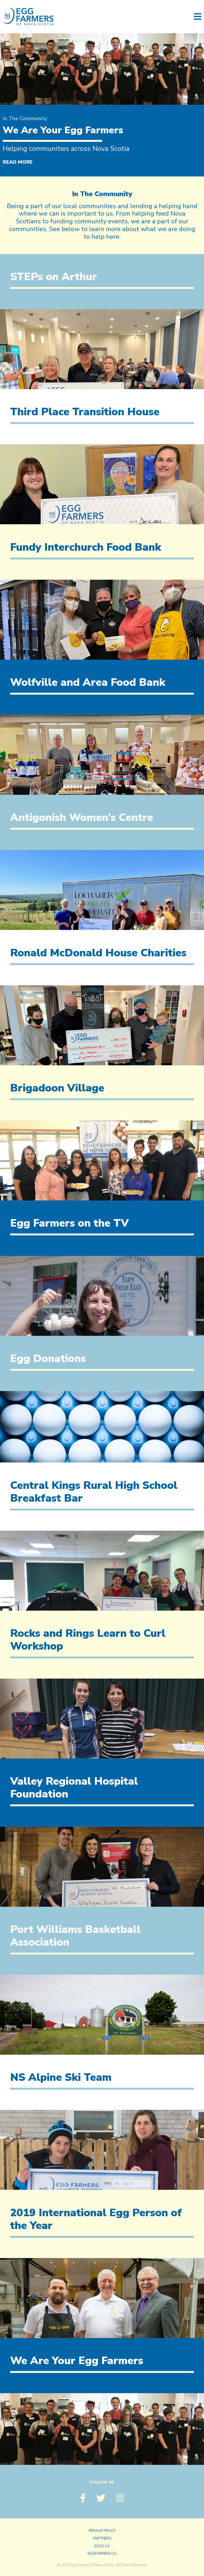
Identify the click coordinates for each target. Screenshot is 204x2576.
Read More (18, 162)
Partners (102, 2538)
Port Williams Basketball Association (75, 1935)
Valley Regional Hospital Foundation (74, 1787)
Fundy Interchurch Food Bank (85, 547)
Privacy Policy (102, 2530)
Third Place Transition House (84, 412)
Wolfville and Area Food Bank (87, 682)
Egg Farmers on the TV (69, 1223)
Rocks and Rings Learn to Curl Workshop (87, 1639)
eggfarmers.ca (102, 2553)
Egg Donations (48, 1358)
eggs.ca (102, 2546)
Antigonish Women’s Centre (81, 817)
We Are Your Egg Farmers (63, 130)
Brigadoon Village (57, 1088)
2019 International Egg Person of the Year (96, 2219)
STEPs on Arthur (53, 276)
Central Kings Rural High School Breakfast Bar (93, 1491)
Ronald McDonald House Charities (98, 953)
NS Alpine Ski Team (60, 2077)
